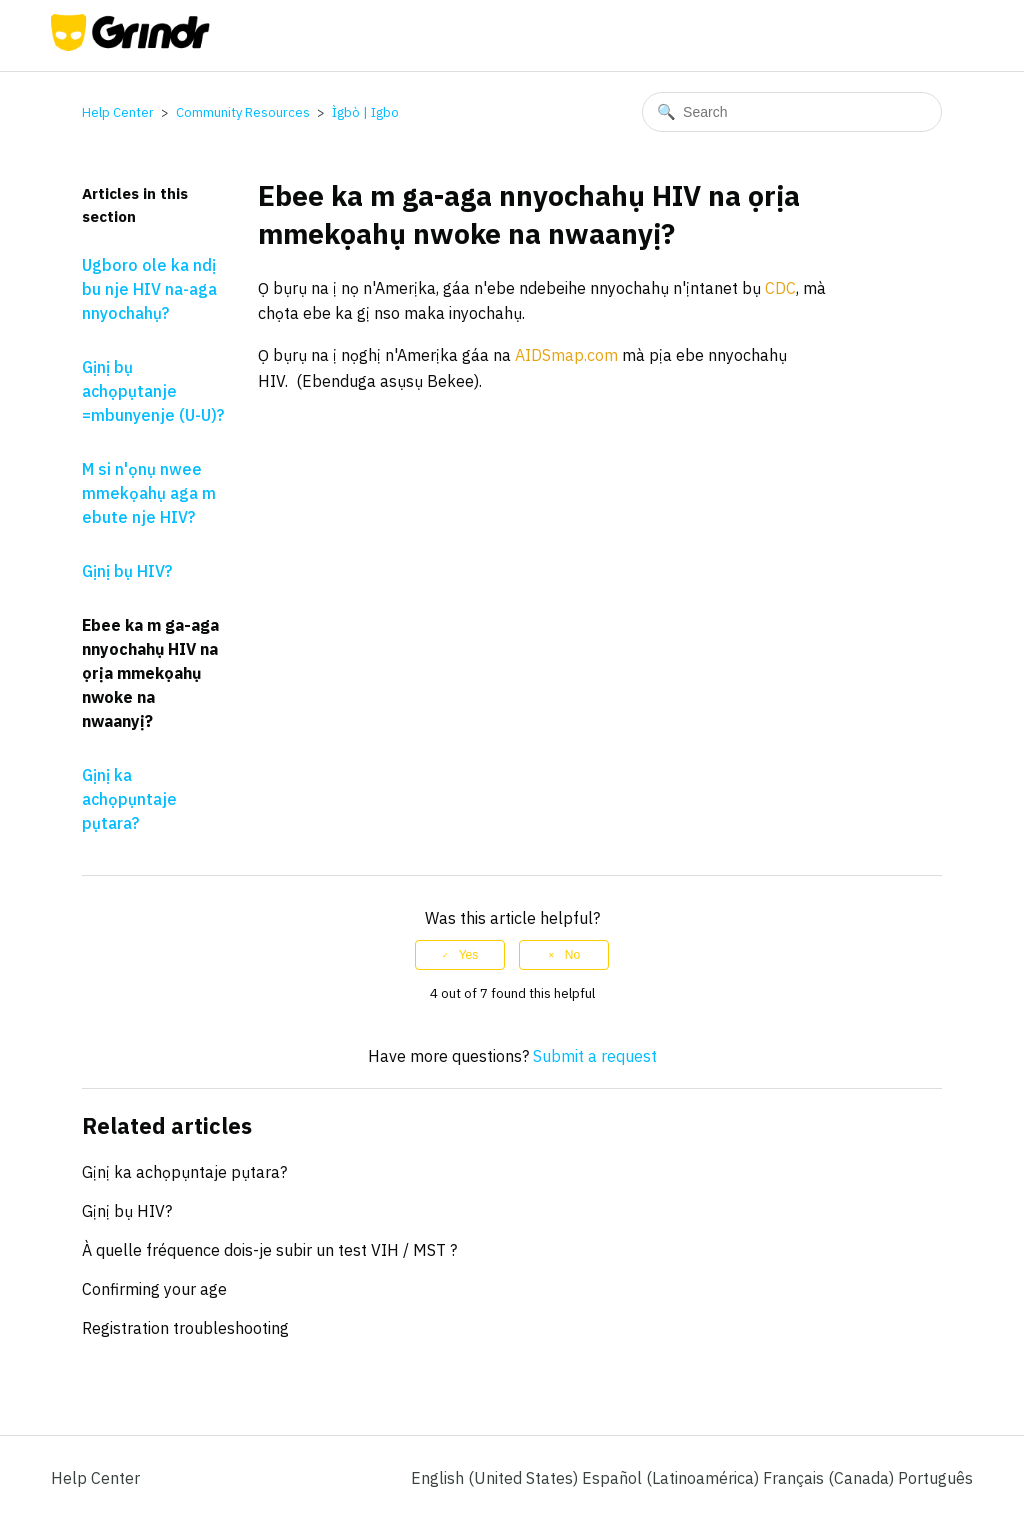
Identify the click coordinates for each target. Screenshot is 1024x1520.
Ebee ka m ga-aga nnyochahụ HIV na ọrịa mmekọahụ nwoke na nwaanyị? (150, 673)
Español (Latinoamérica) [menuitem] (672, 1478)
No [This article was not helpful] (572, 955)
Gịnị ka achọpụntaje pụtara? (129, 799)
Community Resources (243, 112)
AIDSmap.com (566, 355)
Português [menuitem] (935, 1478)
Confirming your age (154, 1289)
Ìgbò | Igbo (365, 112)
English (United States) (496, 1478)
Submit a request (595, 1056)
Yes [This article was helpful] (469, 955)
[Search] (792, 112)
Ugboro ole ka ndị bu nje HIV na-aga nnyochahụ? (149, 289)
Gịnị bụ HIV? (127, 571)
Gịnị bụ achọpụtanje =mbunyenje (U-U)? (153, 391)
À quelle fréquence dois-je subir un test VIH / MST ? (269, 1250)
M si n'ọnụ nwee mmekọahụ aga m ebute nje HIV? (149, 493)
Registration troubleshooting (185, 1328)
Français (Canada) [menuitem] (830, 1478)
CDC (780, 288)
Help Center (118, 112)
